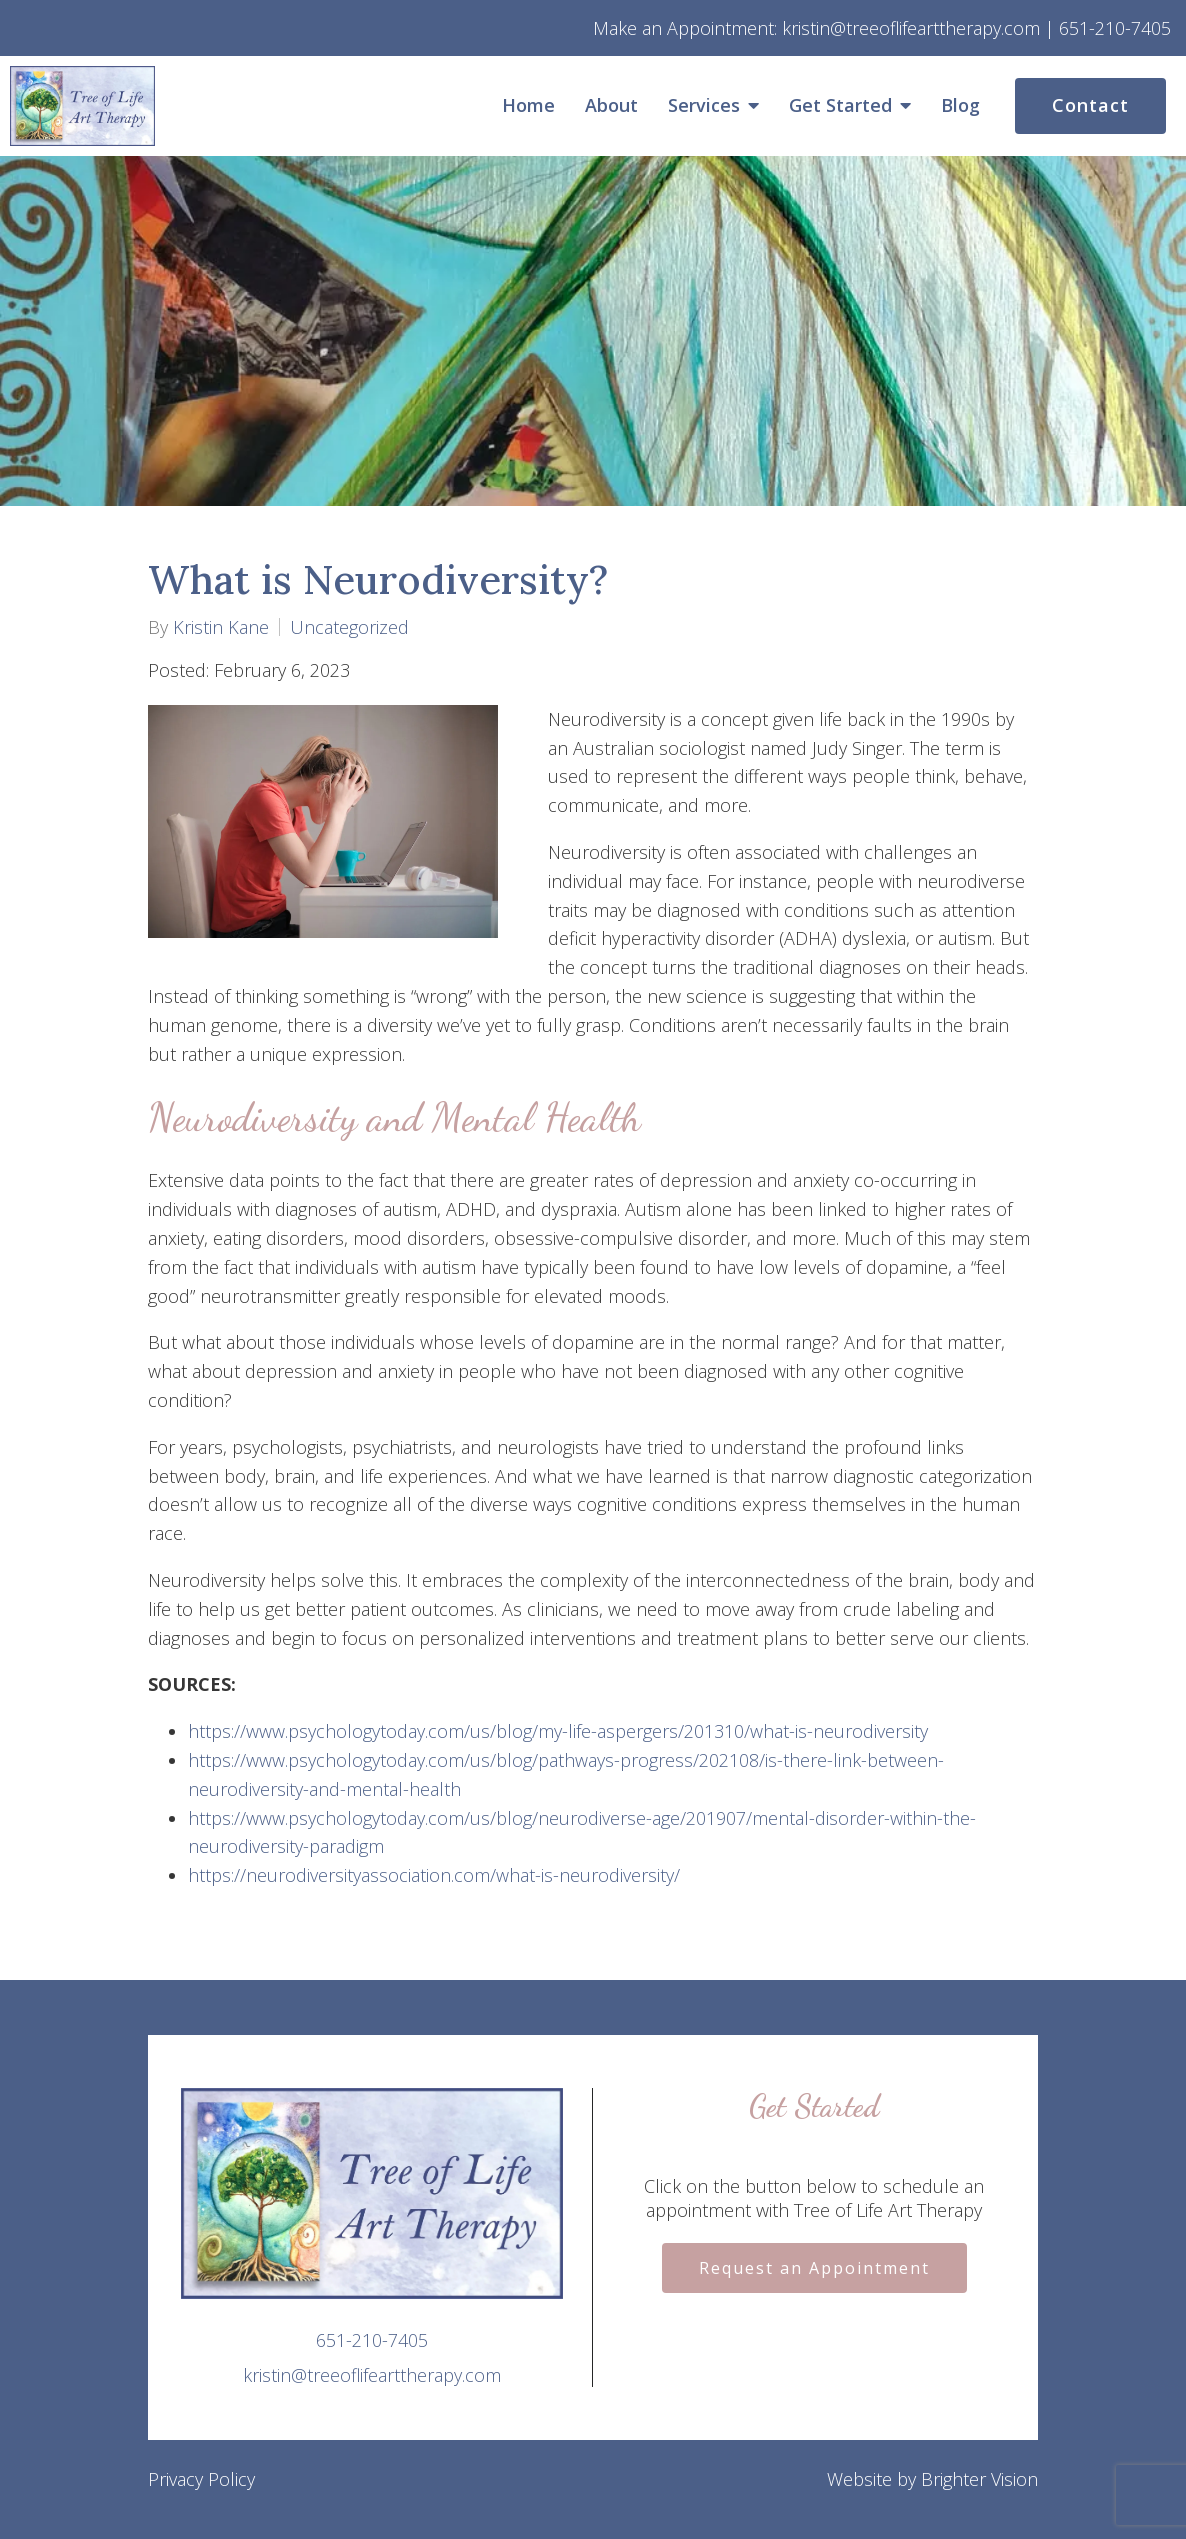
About (611, 106)
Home (528, 106)
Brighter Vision (979, 2479)
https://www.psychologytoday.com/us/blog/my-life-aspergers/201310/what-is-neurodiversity (558, 1731)
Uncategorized (349, 627)
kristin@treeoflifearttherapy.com (372, 2375)
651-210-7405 (372, 2340)
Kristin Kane (221, 627)
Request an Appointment (814, 2268)
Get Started (840, 106)
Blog (960, 106)
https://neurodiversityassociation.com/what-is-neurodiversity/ (434, 1875)
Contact (1090, 105)
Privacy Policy (201, 2479)
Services (704, 106)
